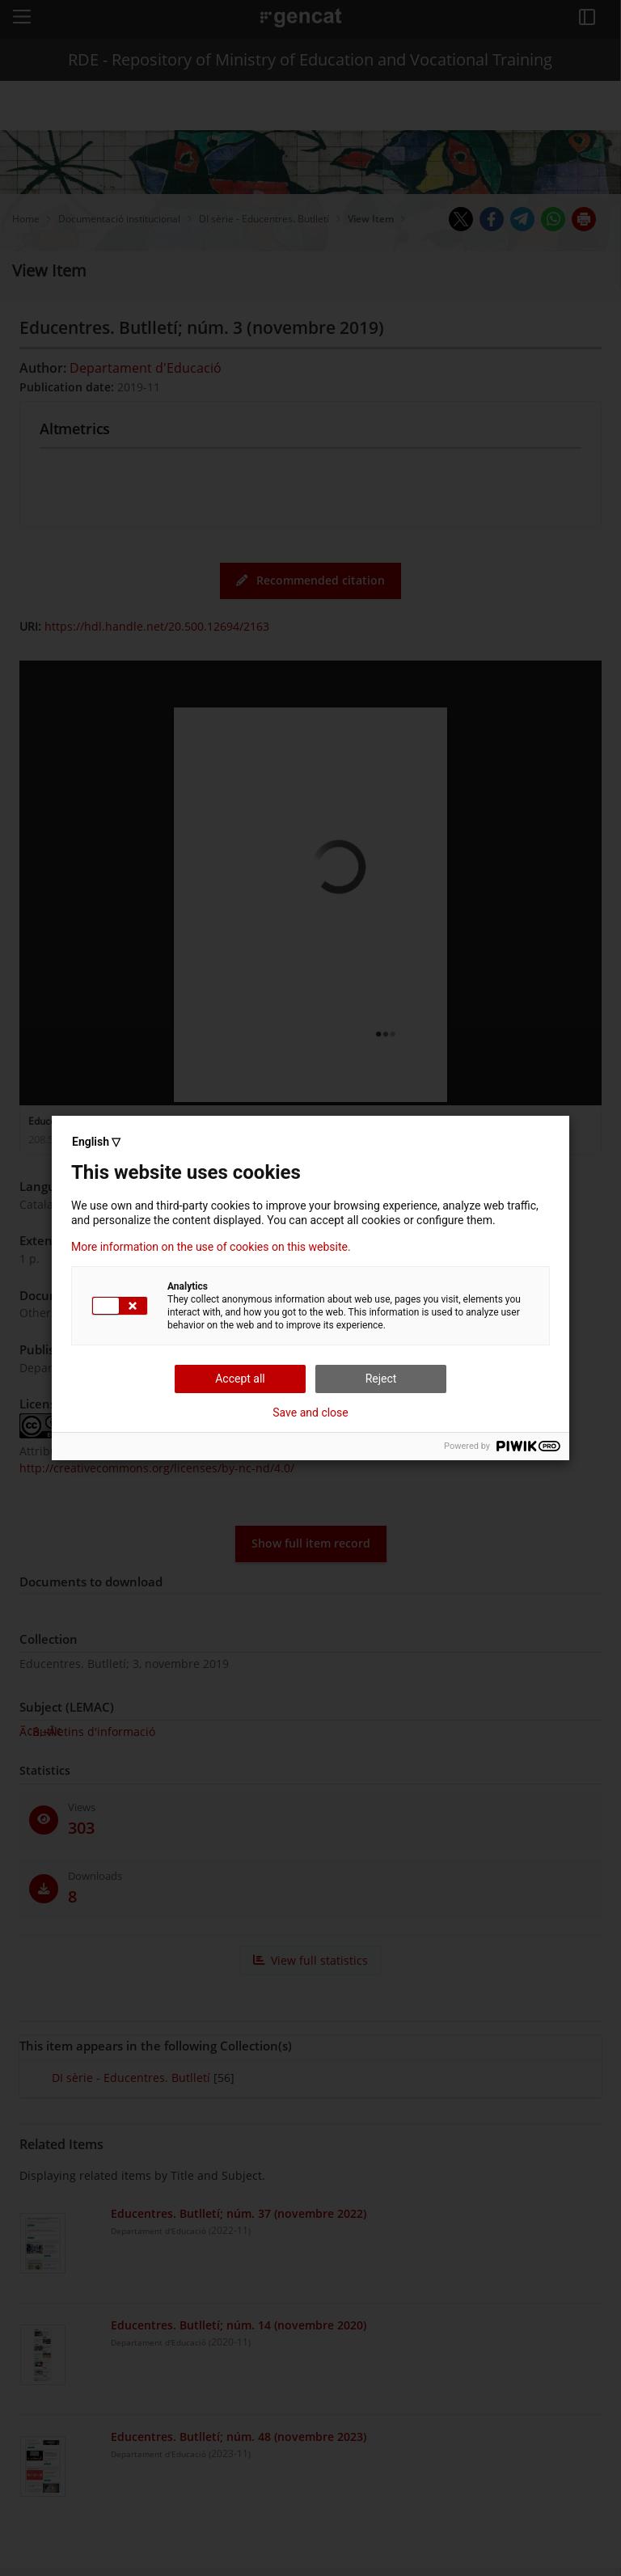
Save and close (310, 1412)
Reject (381, 1378)
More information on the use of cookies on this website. (211, 1246)
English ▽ (96, 1141)
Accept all (240, 1378)
